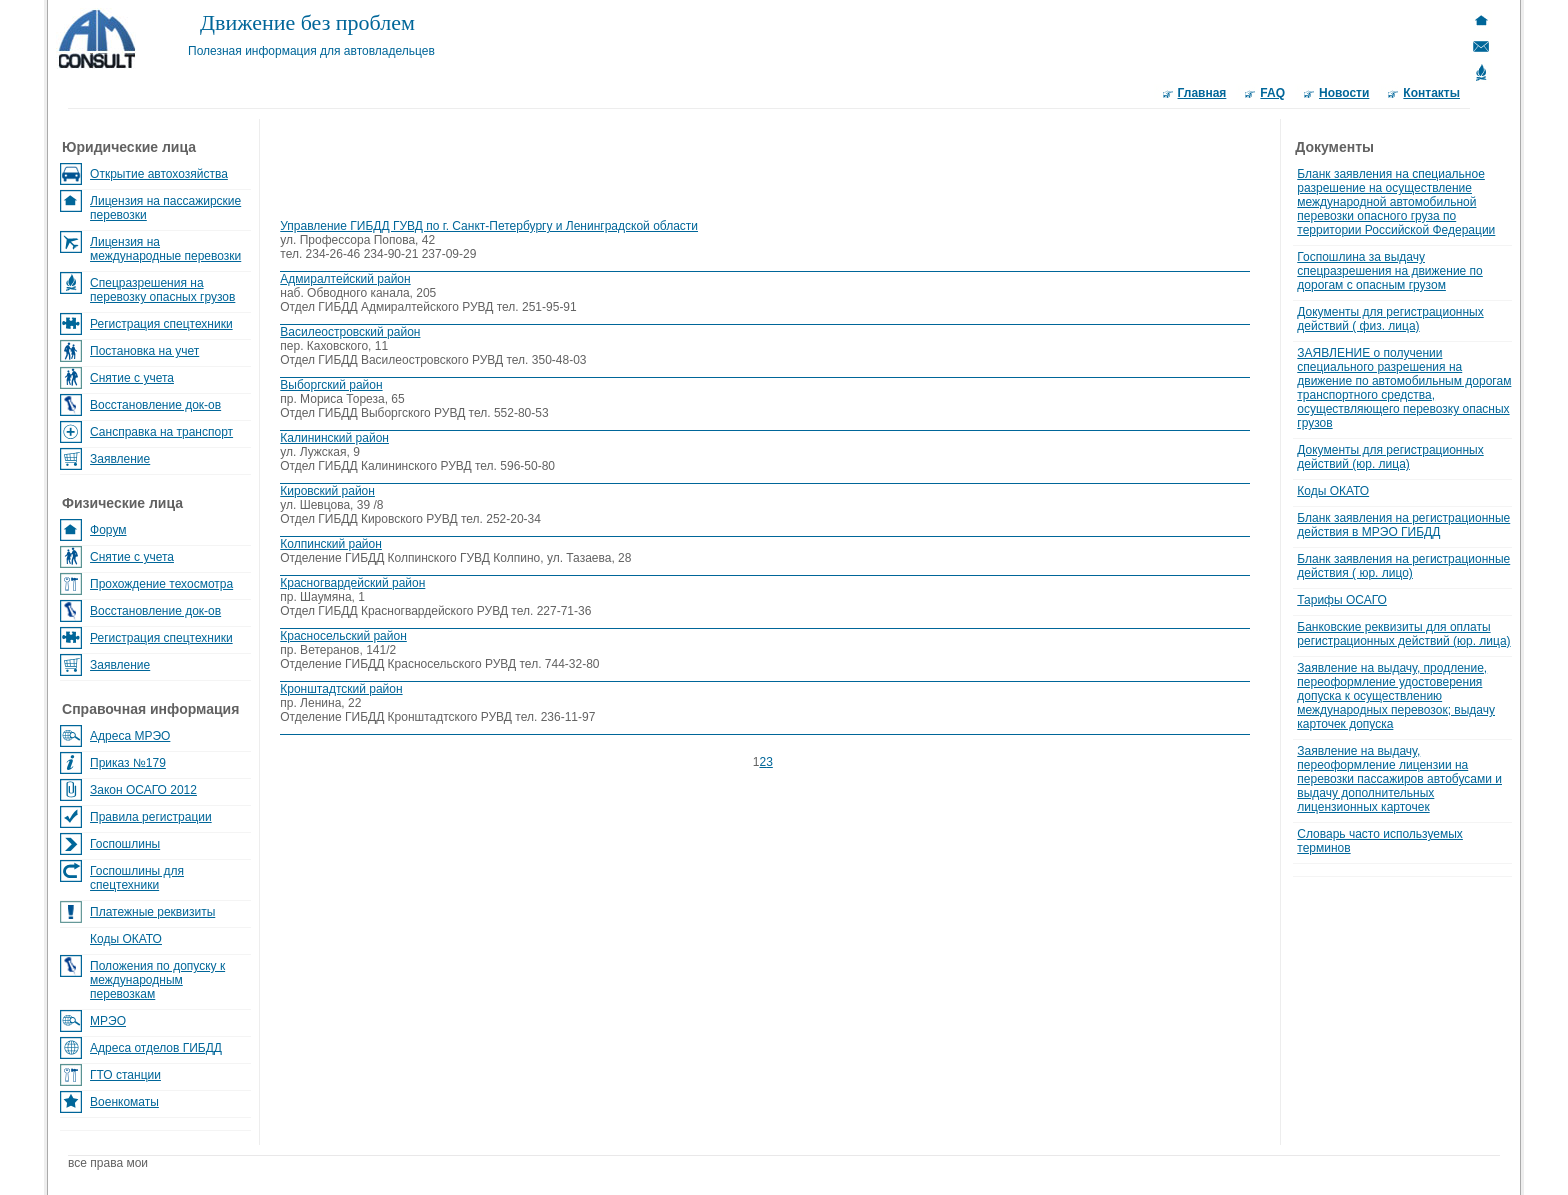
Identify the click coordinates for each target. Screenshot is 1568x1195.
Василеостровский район (350, 332)
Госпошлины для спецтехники (137, 878)
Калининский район (334, 438)
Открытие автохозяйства (159, 174)
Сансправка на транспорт (161, 432)
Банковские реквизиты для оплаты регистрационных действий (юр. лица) (1403, 634)
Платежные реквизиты (152, 912)
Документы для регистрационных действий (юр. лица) (1390, 457)
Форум (108, 530)
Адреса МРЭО (130, 736)
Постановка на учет (144, 351)
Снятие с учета (132, 378)
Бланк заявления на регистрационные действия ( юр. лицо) (1403, 566)
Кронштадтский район (341, 689)
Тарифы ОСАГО (1342, 600)
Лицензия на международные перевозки (165, 249)
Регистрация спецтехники (161, 324)
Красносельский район (343, 636)
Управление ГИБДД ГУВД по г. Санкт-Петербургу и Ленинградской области (489, 226)
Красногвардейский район (352, 583)
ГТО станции (125, 1075)
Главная (1202, 93)
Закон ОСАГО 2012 (143, 790)
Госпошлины (125, 844)
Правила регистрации (151, 817)
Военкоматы (124, 1102)
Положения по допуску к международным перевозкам (157, 980)
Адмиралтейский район (345, 279)
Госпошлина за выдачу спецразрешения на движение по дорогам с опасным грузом (1390, 271)
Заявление (120, 459)
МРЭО (108, 1021)
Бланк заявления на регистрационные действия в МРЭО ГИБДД (1403, 525)
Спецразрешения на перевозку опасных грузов (162, 290)
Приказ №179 (128, 763)
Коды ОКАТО (126, 939)
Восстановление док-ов (155, 405)
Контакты (1431, 93)
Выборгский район (331, 385)
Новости (1344, 93)
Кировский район (327, 491)
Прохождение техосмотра (161, 584)
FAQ (1272, 93)
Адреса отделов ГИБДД (156, 1048)
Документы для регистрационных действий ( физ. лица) (1390, 319)
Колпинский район (331, 544)
